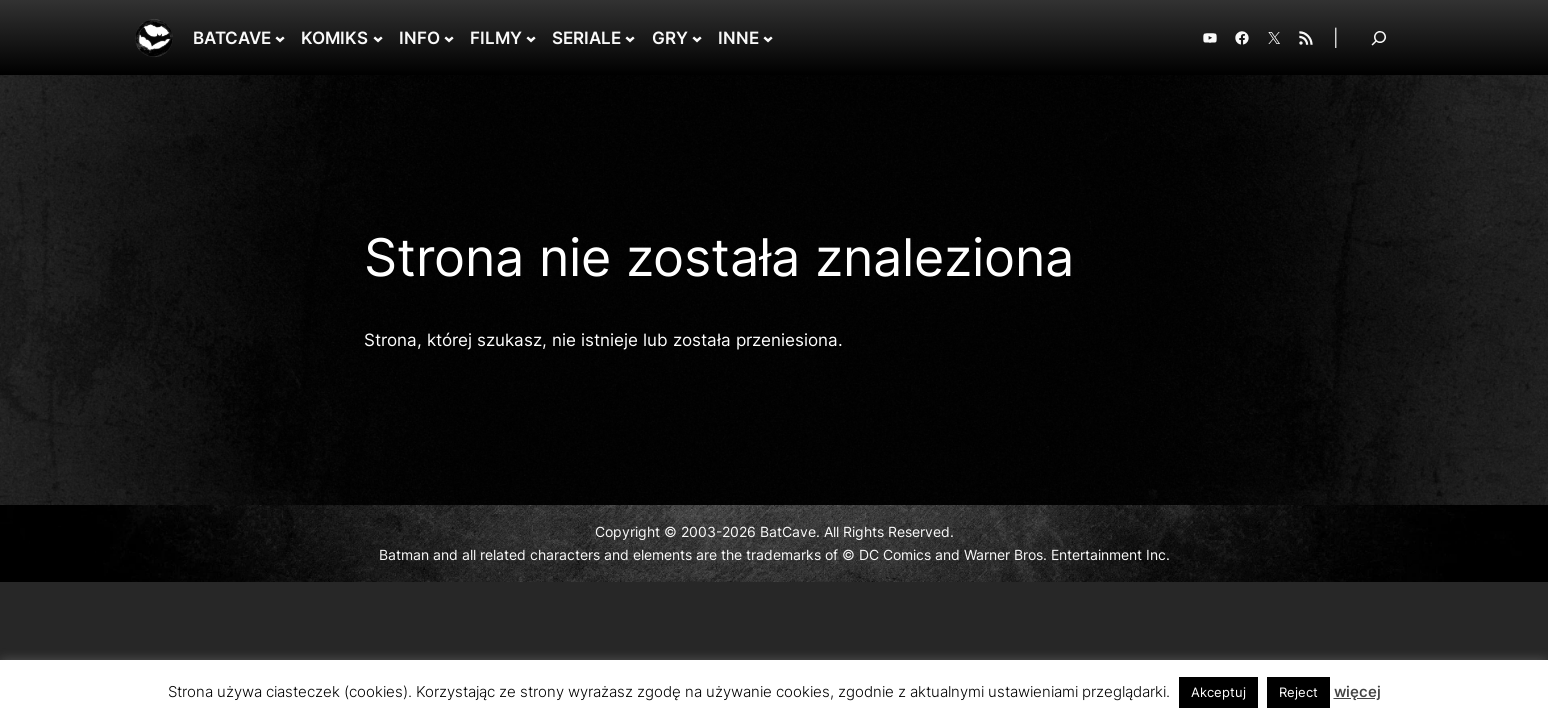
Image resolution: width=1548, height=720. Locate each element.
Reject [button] (1298, 692)
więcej (1357, 691)
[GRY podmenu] (697, 38)
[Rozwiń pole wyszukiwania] (1379, 37)
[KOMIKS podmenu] (378, 38)
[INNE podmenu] (768, 38)
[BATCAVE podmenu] (280, 38)
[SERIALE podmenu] (630, 38)
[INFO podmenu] (449, 38)
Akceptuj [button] (1218, 692)
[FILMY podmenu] (531, 38)
